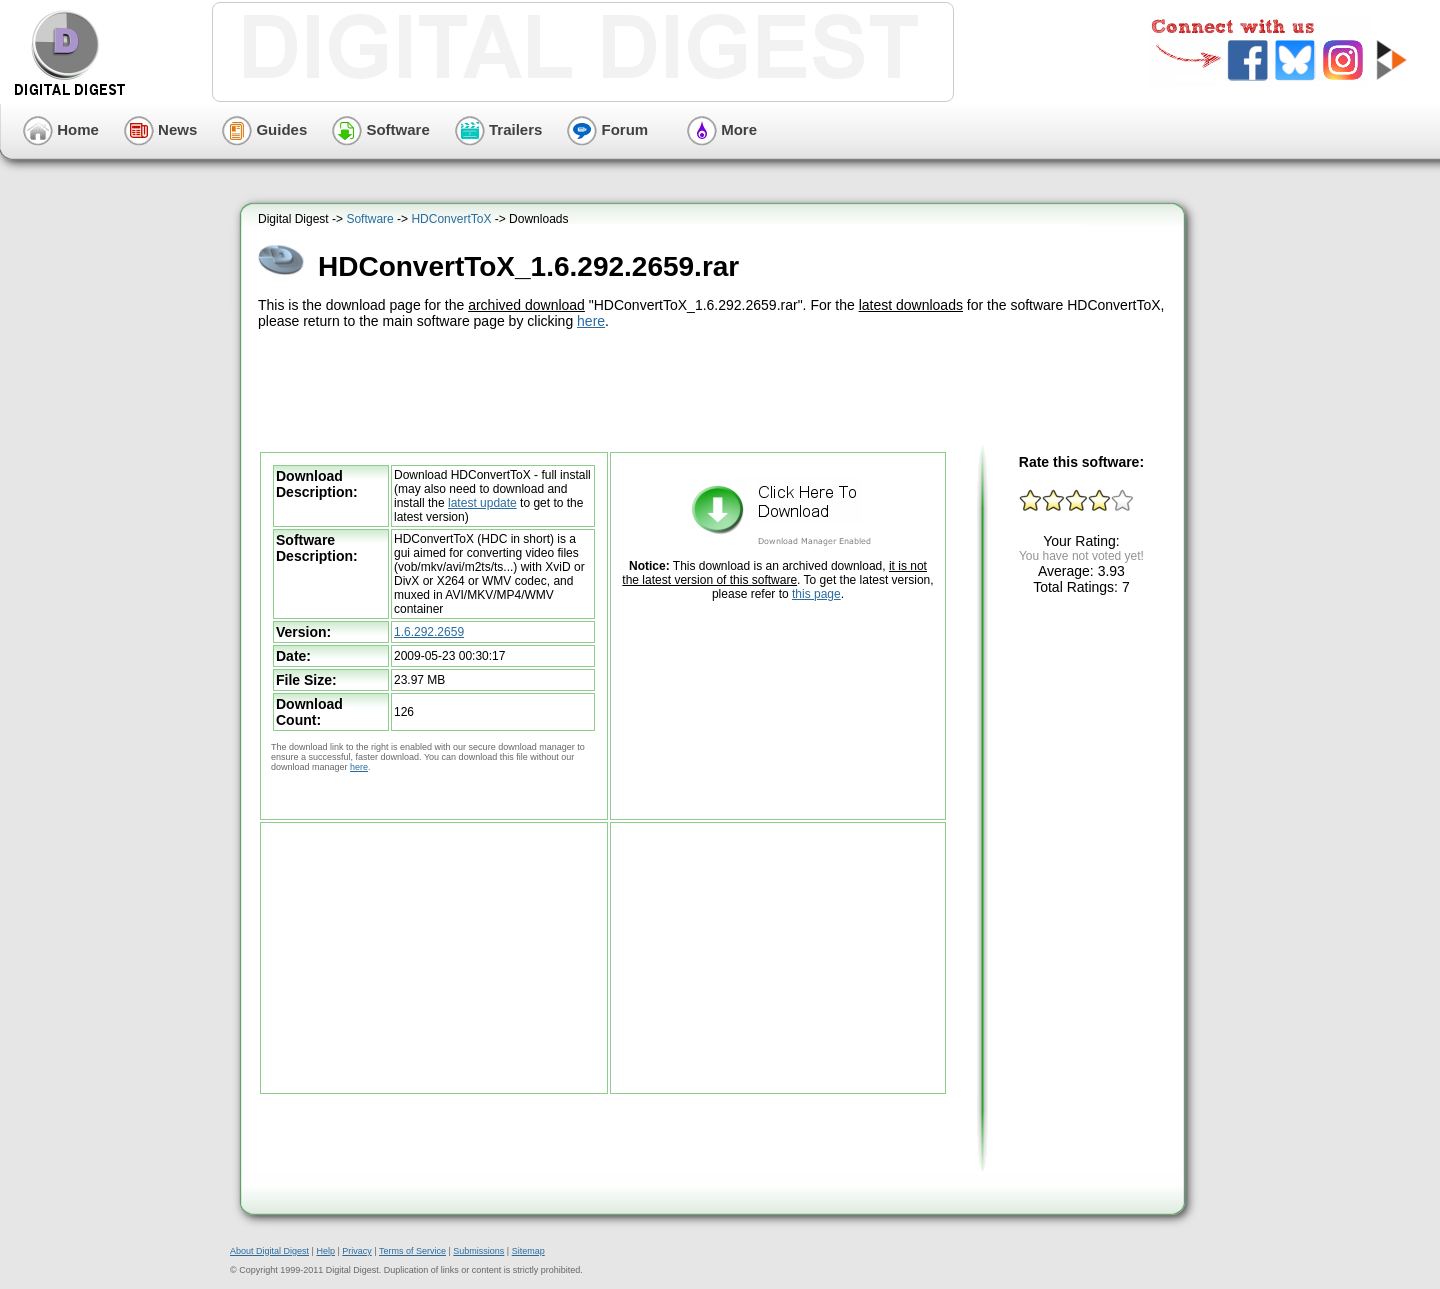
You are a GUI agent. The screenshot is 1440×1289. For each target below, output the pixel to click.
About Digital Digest (269, 1251)
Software (381, 129)
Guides (264, 129)
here (591, 321)
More (722, 129)
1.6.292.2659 (429, 632)
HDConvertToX (451, 219)
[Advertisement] (715, 388)
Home (61, 129)
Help (325, 1251)
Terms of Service (412, 1251)
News (160, 129)
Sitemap (528, 1251)
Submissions (478, 1251)
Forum (607, 129)
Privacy (357, 1251)
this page (816, 594)
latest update (482, 503)
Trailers (499, 129)
